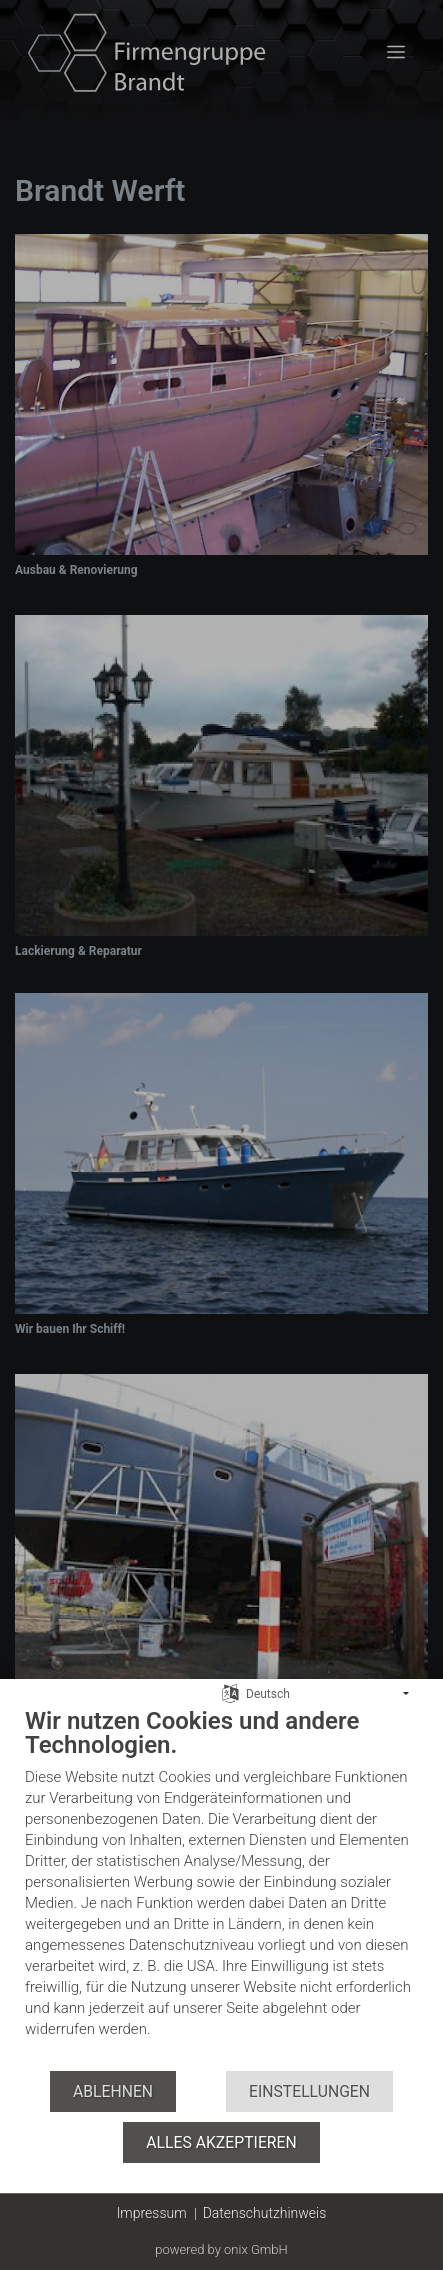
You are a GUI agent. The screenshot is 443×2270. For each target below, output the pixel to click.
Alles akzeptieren (221, 2142)
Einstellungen (309, 2091)
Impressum (152, 2213)
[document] (221, 1887)
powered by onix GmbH (221, 2249)
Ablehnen (113, 2091)
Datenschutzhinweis (265, 2213)
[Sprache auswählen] (230, 1693)
